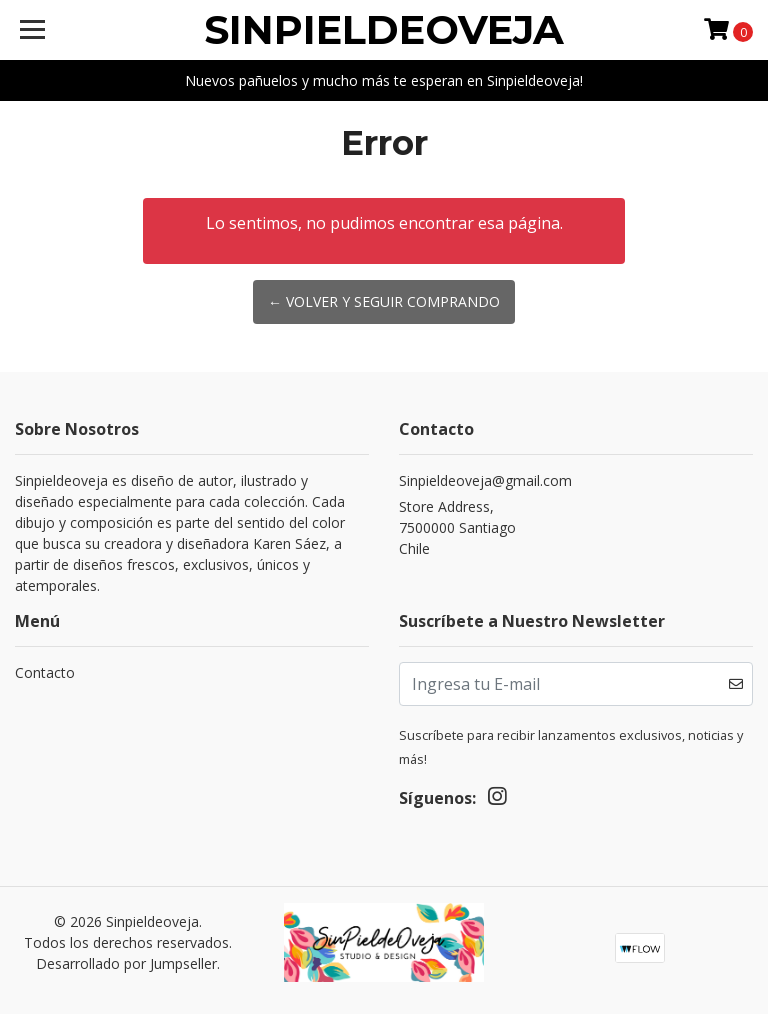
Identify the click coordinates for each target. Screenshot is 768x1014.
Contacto (45, 672)
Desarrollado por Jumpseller (126, 963)
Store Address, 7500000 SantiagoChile (457, 527)
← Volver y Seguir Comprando (384, 301)
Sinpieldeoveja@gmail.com (485, 480)
